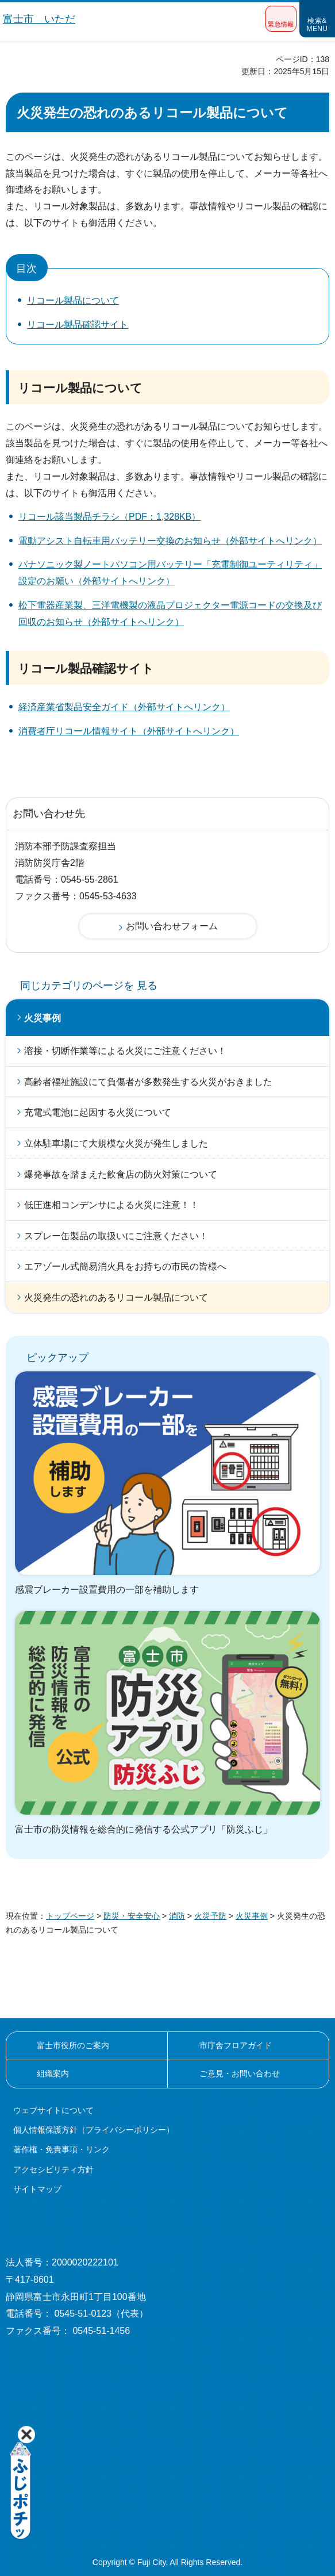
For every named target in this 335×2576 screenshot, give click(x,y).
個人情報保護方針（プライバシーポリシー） (93, 2129)
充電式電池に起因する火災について (97, 1112)
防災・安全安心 (131, 1915)
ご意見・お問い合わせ (239, 2073)
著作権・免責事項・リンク (61, 2149)
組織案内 (53, 2073)
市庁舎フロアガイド (235, 2045)
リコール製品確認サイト (77, 324)
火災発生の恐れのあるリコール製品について (116, 1297)
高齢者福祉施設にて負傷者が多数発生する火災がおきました (148, 1082)
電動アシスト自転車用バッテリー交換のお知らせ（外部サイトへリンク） (170, 541)
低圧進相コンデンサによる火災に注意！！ (111, 1205)
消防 (177, 1915)
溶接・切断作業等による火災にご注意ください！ (125, 1051)
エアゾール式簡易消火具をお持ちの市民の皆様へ (125, 1266)
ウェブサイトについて (53, 2110)
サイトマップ (37, 2189)
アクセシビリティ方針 (53, 2169)
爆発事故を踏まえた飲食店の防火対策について (120, 1174)
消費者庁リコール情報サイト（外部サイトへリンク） (128, 731)
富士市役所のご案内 (73, 2045)
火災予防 (210, 1915)
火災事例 (42, 1018)
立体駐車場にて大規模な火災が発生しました (116, 1143)
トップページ (70, 1915)
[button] (281, 19)
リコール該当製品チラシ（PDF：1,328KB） (109, 517)
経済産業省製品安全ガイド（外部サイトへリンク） (124, 707)
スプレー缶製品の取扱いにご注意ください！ (116, 1236)
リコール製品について (73, 300)
